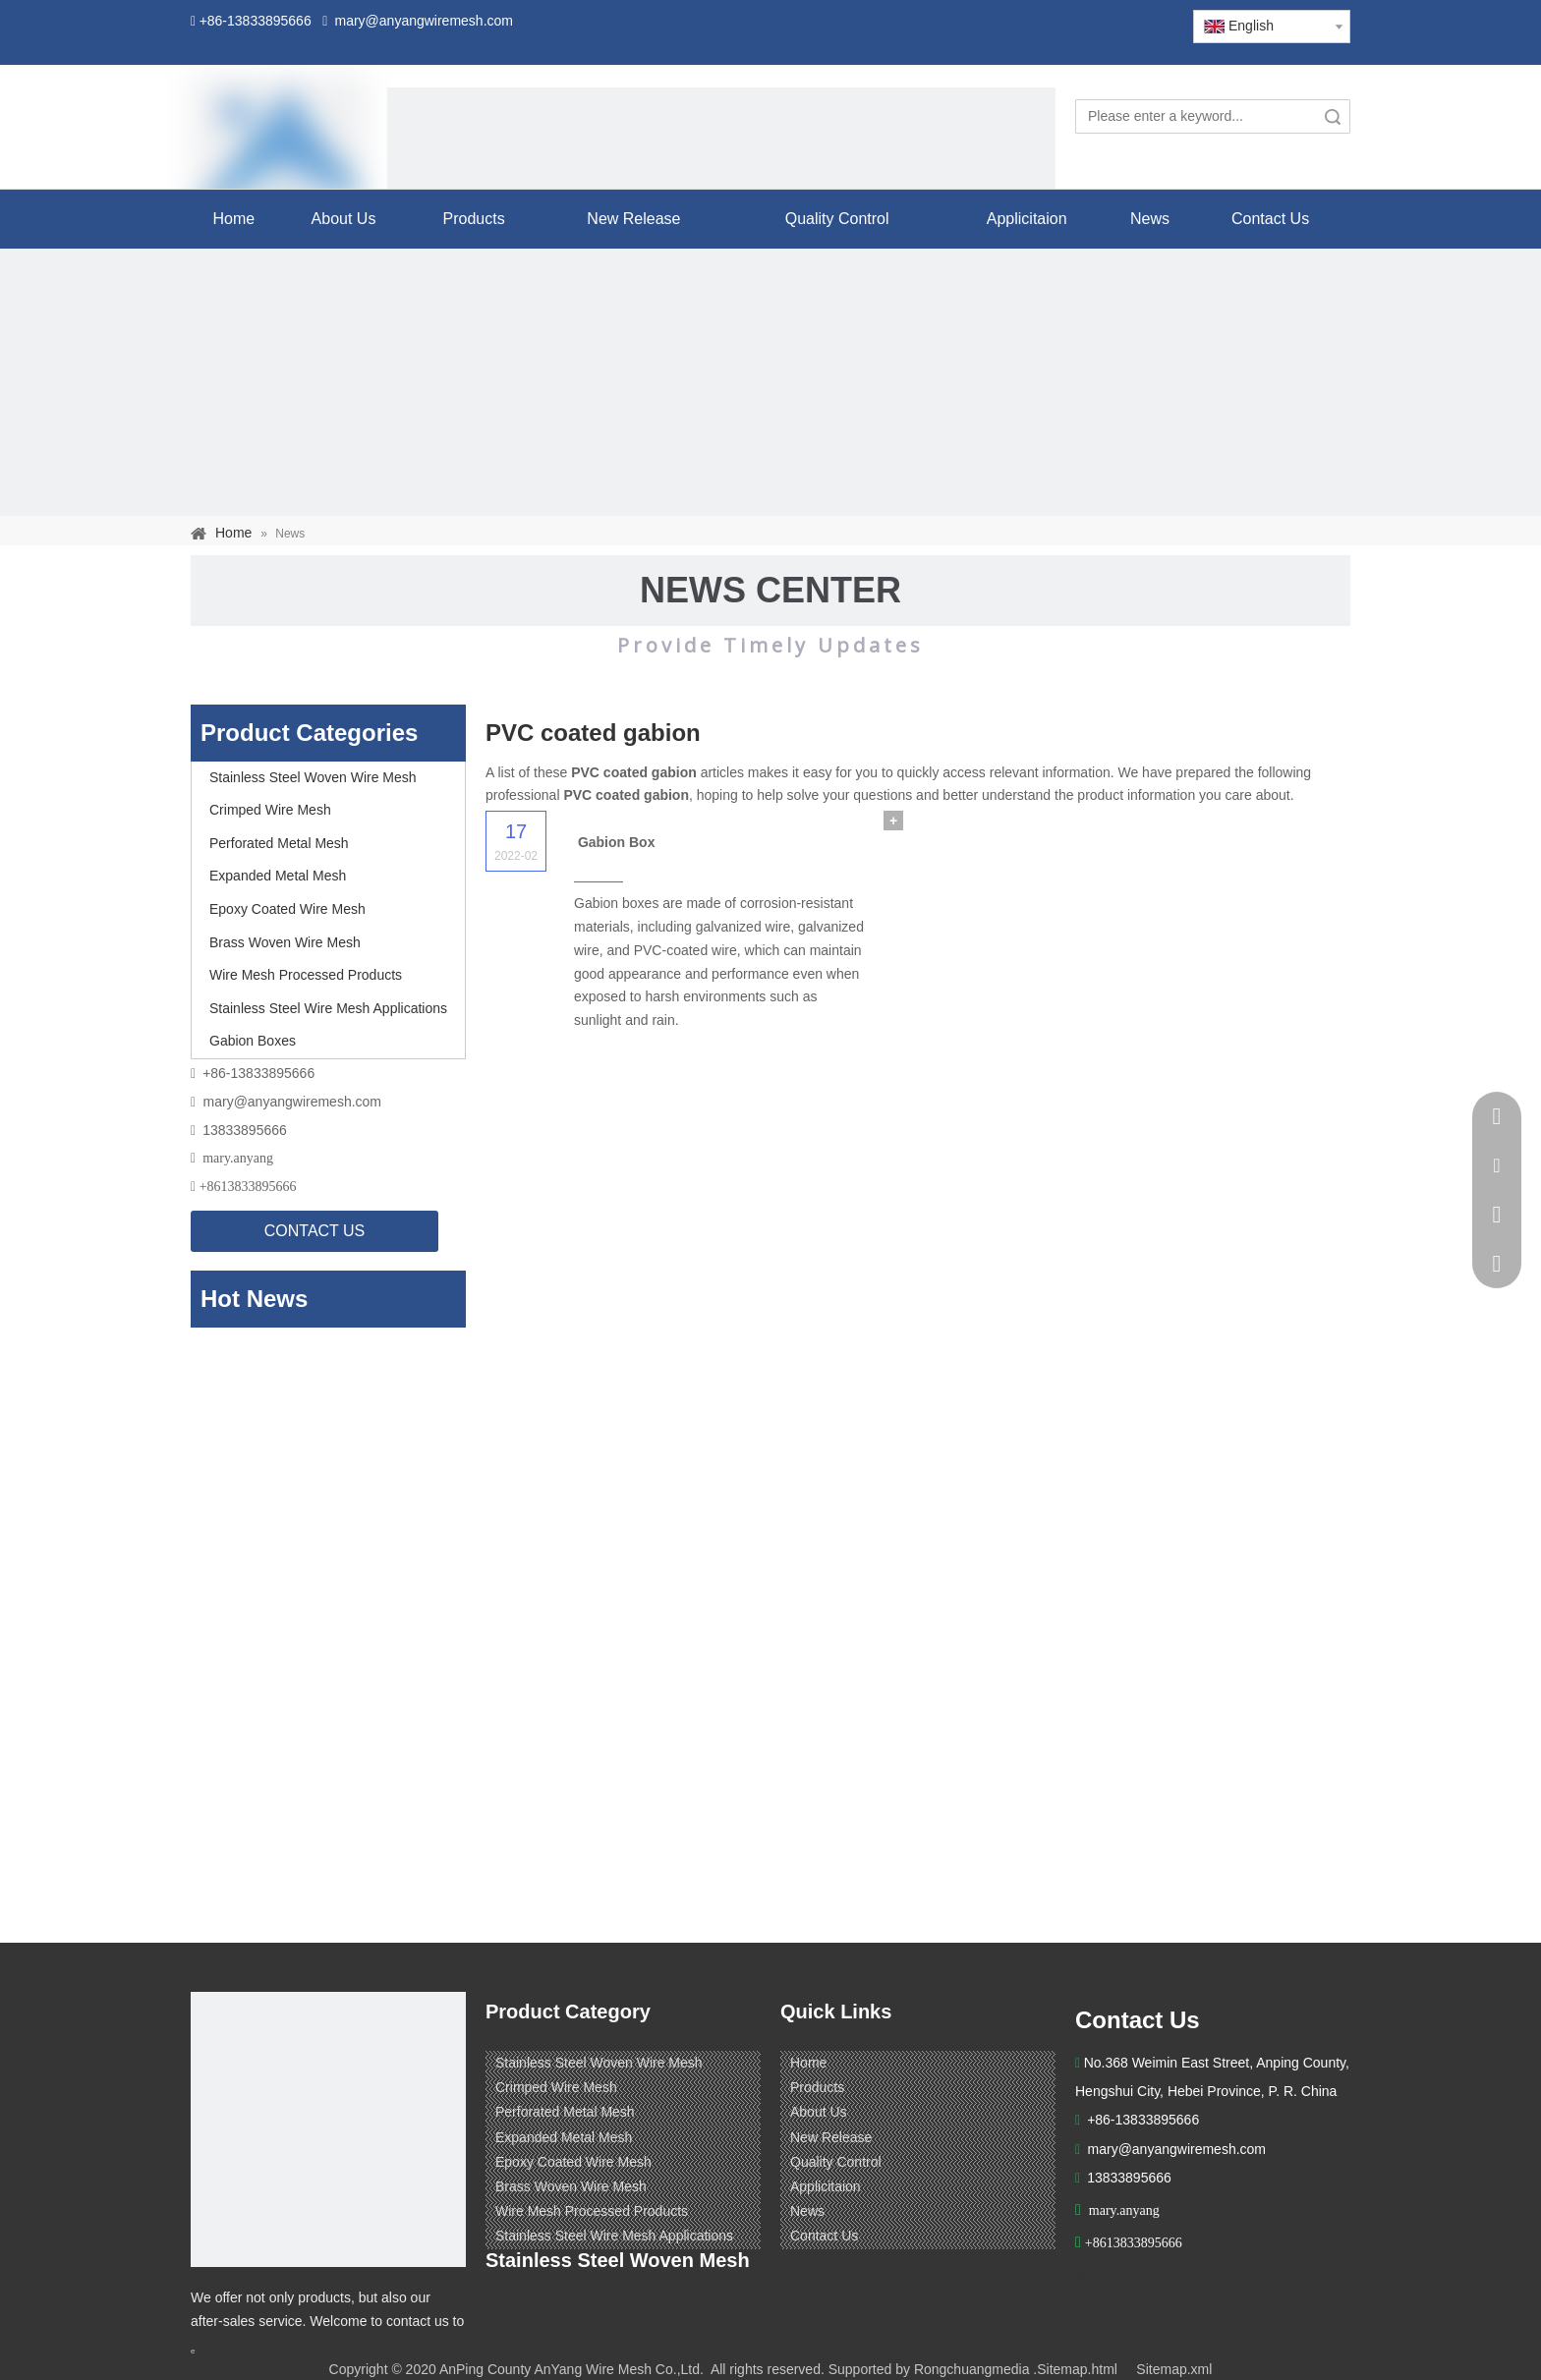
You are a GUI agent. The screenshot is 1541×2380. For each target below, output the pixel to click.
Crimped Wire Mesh (270, 810)
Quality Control (836, 2162)
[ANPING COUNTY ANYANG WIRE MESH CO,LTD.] (328, 2129)
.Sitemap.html (1075, 2369)
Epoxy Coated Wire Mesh (287, 909)
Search (1332, 116)
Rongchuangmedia (972, 2369)
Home (808, 2062)
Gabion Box (617, 842)
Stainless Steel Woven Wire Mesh (313, 777)
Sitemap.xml (1174, 2369)
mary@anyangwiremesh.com (292, 1101)
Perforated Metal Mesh (279, 843)
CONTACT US (315, 1230)
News (807, 2211)
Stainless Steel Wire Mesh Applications (328, 1008)
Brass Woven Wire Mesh (285, 942)
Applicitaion (825, 2186)
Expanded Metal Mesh (277, 875)
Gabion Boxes (252, 1040)
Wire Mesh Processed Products (305, 975)
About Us (818, 2112)
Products (817, 2087)
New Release (831, 2137)
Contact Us (824, 2235)
